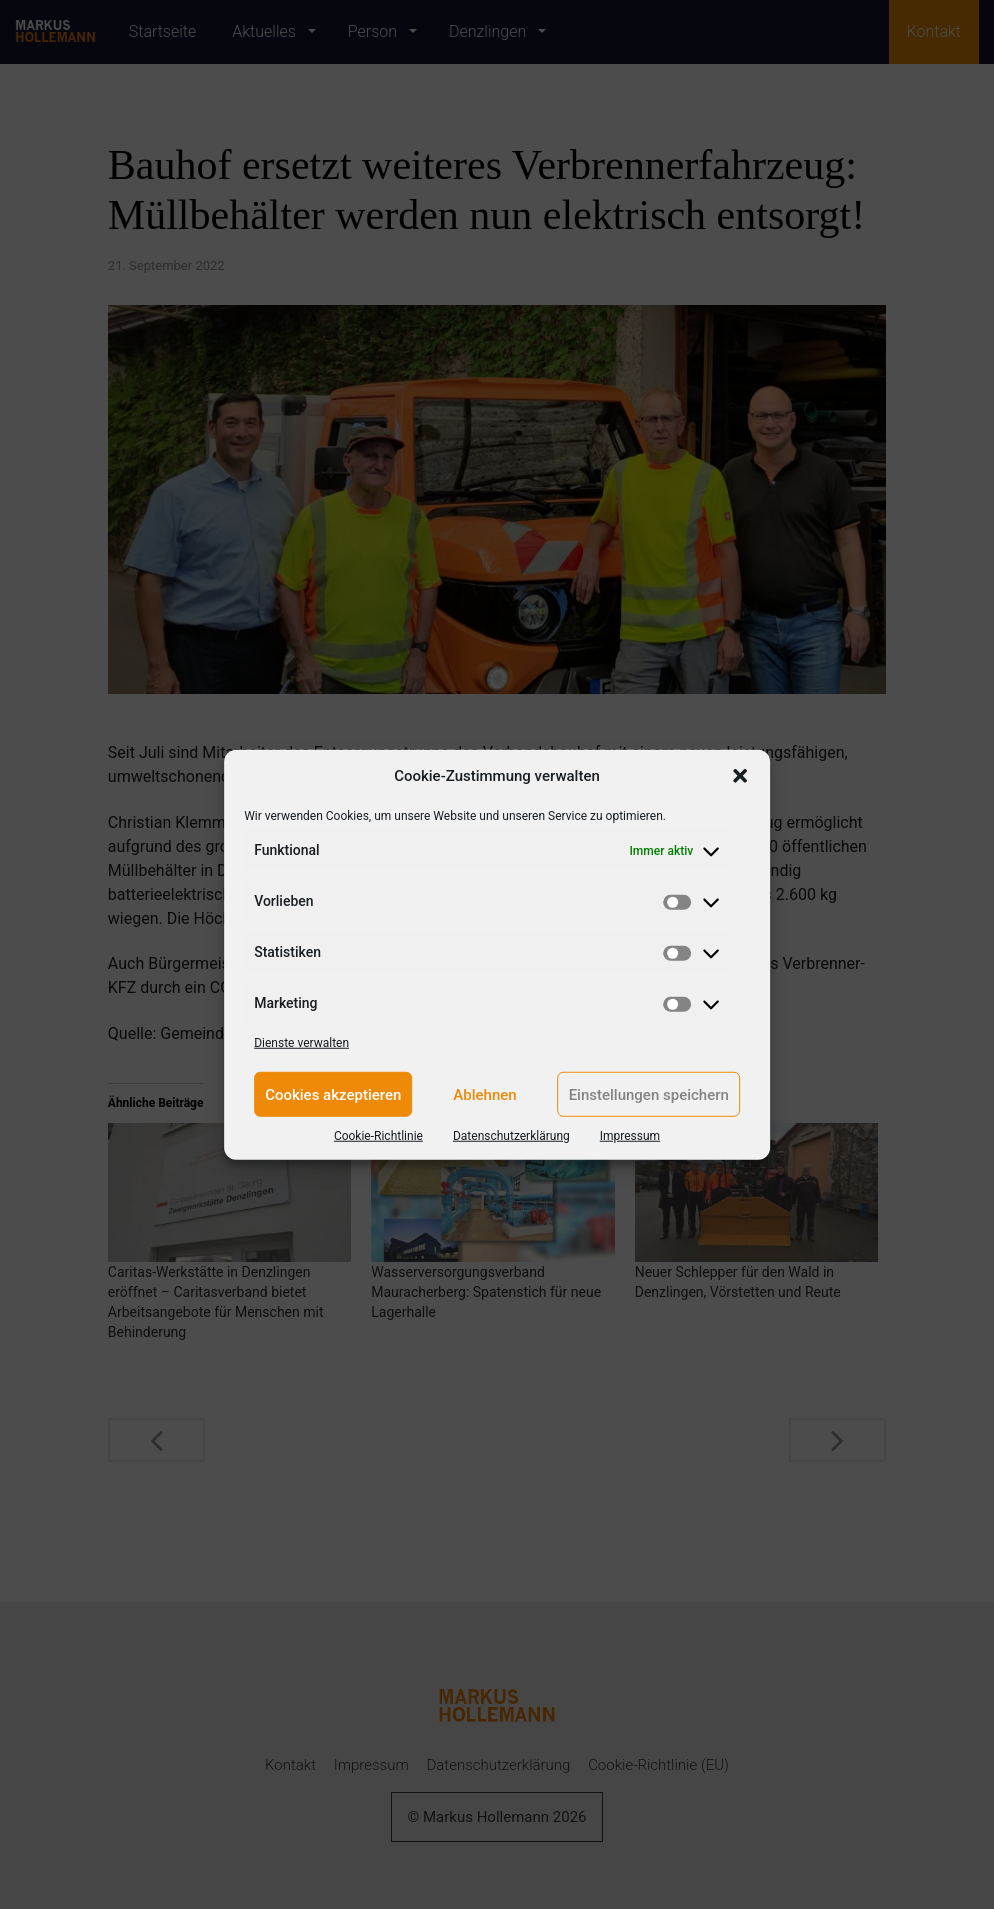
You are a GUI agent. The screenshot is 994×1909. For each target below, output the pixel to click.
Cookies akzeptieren (333, 1094)
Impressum (630, 1136)
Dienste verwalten (301, 1043)
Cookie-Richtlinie (378, 1136)
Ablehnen (484, 1094)
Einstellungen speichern (649, 1094)
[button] (740, 776)
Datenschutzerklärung (511, 1136)
